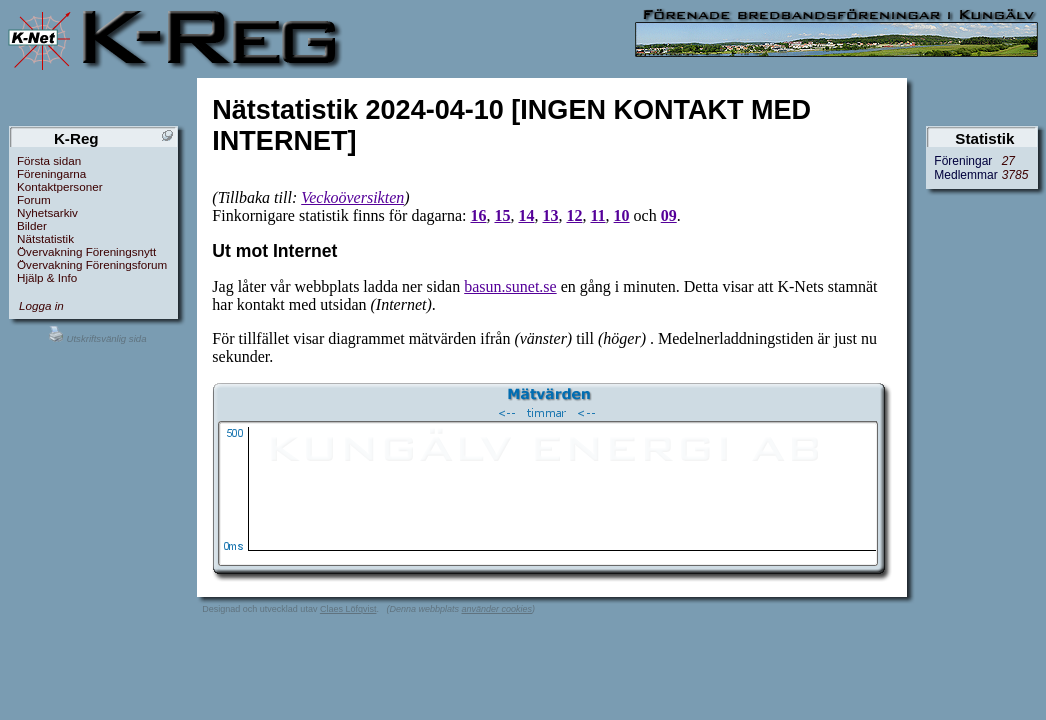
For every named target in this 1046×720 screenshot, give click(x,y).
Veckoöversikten (352, 197)
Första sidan (49, 160)
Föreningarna (51, 173)
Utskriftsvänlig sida (97, 338)
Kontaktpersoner (60, 186)
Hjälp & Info (47, 277)
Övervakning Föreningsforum (92, 264)
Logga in (41, 305)
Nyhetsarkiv (47, 212)
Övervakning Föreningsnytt (86, 251)
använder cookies (496, 609)
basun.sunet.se (510, 286)
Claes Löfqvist (348, 609)
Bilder (32, 225)
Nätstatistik (45, 238)
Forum (34, 199)
